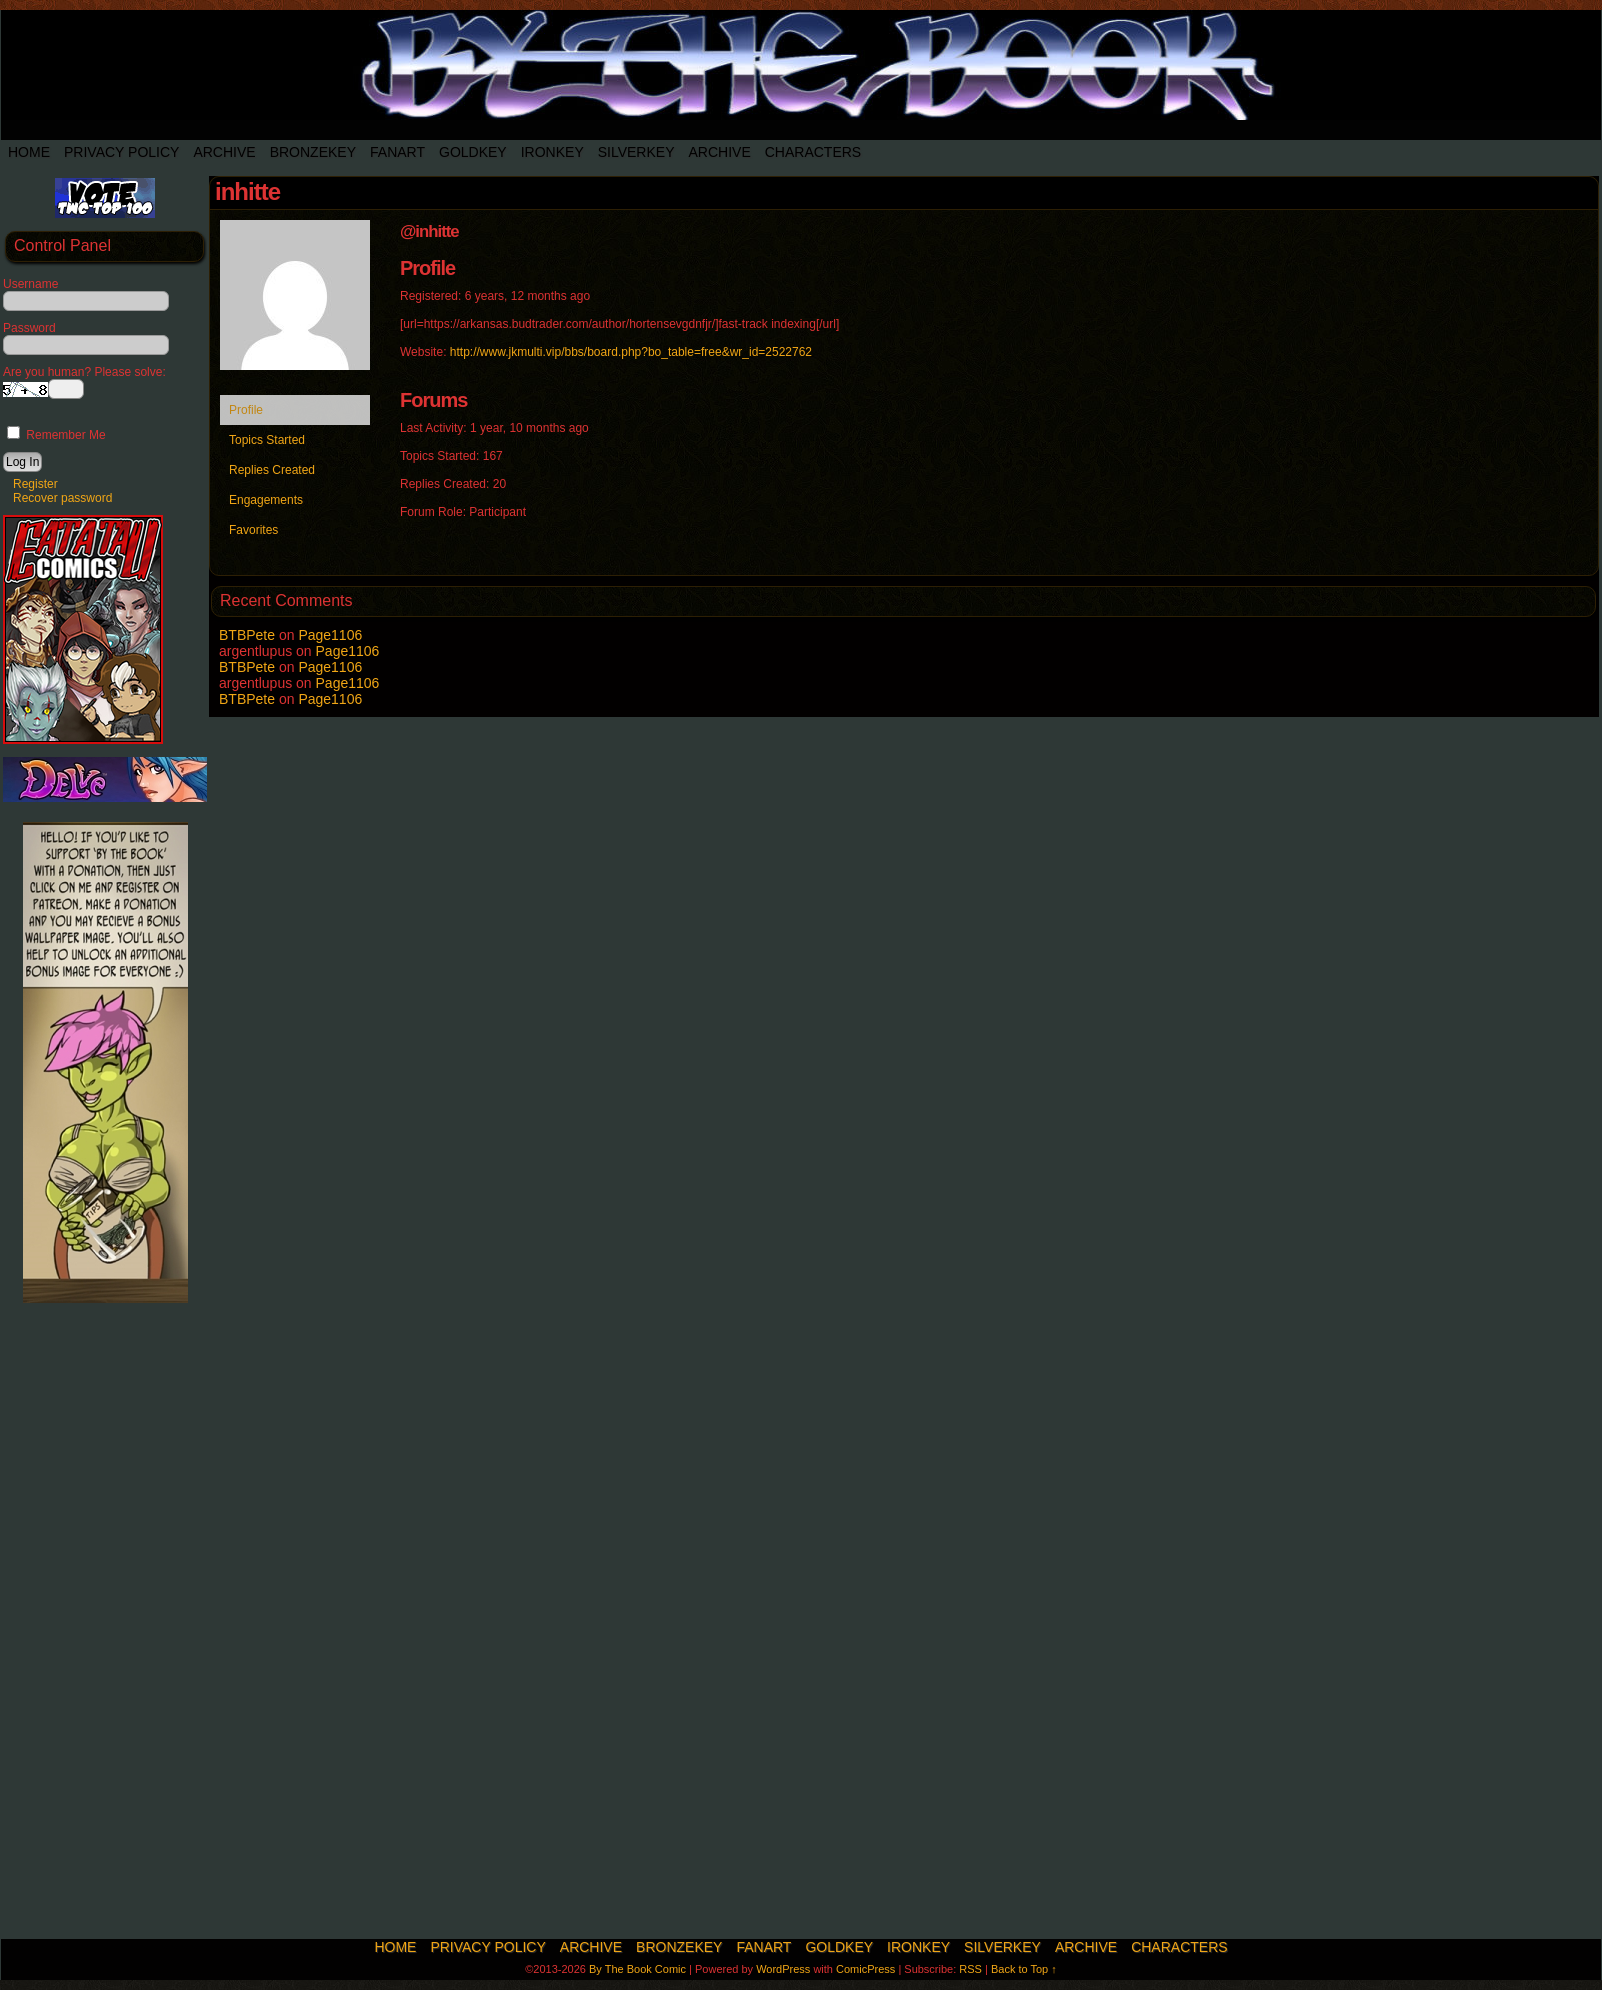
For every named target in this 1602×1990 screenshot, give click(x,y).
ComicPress (865, 1969)
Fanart (397, 152)
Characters (813, 152)
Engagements (266, 500)
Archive (224, 152)
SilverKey (636, 152)
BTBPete (247, 635)
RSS (970, 1969)
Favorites (253, 530)
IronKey (552, 152)
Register (35, 484)
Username (30, 284)
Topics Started (267, 440)
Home (29, 152)
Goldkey (473, 152)
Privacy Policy (121, 152)
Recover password (62, 498)
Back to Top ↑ (1024, 1969)
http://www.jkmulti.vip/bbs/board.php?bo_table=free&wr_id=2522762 (631, 352)
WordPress (783, 1969)
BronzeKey (313, 152)
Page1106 (330, 635)
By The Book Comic (637, 1969)
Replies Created (272, 470)
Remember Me (56, 435)
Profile (246, 410)
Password (29, 328)
